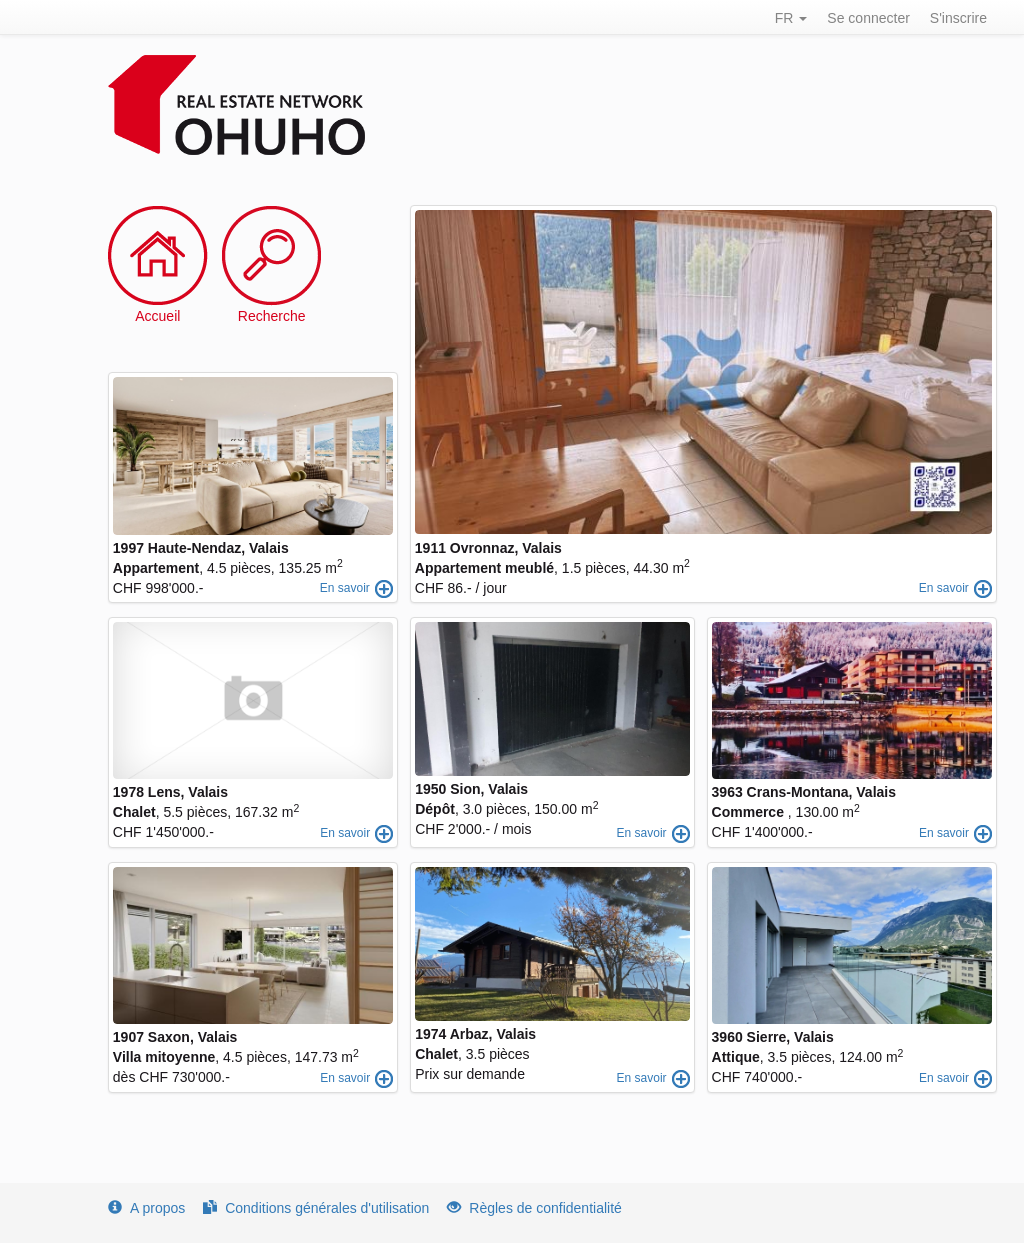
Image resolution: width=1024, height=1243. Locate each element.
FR (791, 18)
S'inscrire (958, 18)
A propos (146, 1208)
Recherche (272, 316)
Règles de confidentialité (534, 1208)
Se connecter (868, 18)
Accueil (157, 316)
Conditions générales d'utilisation (316, 1208)
